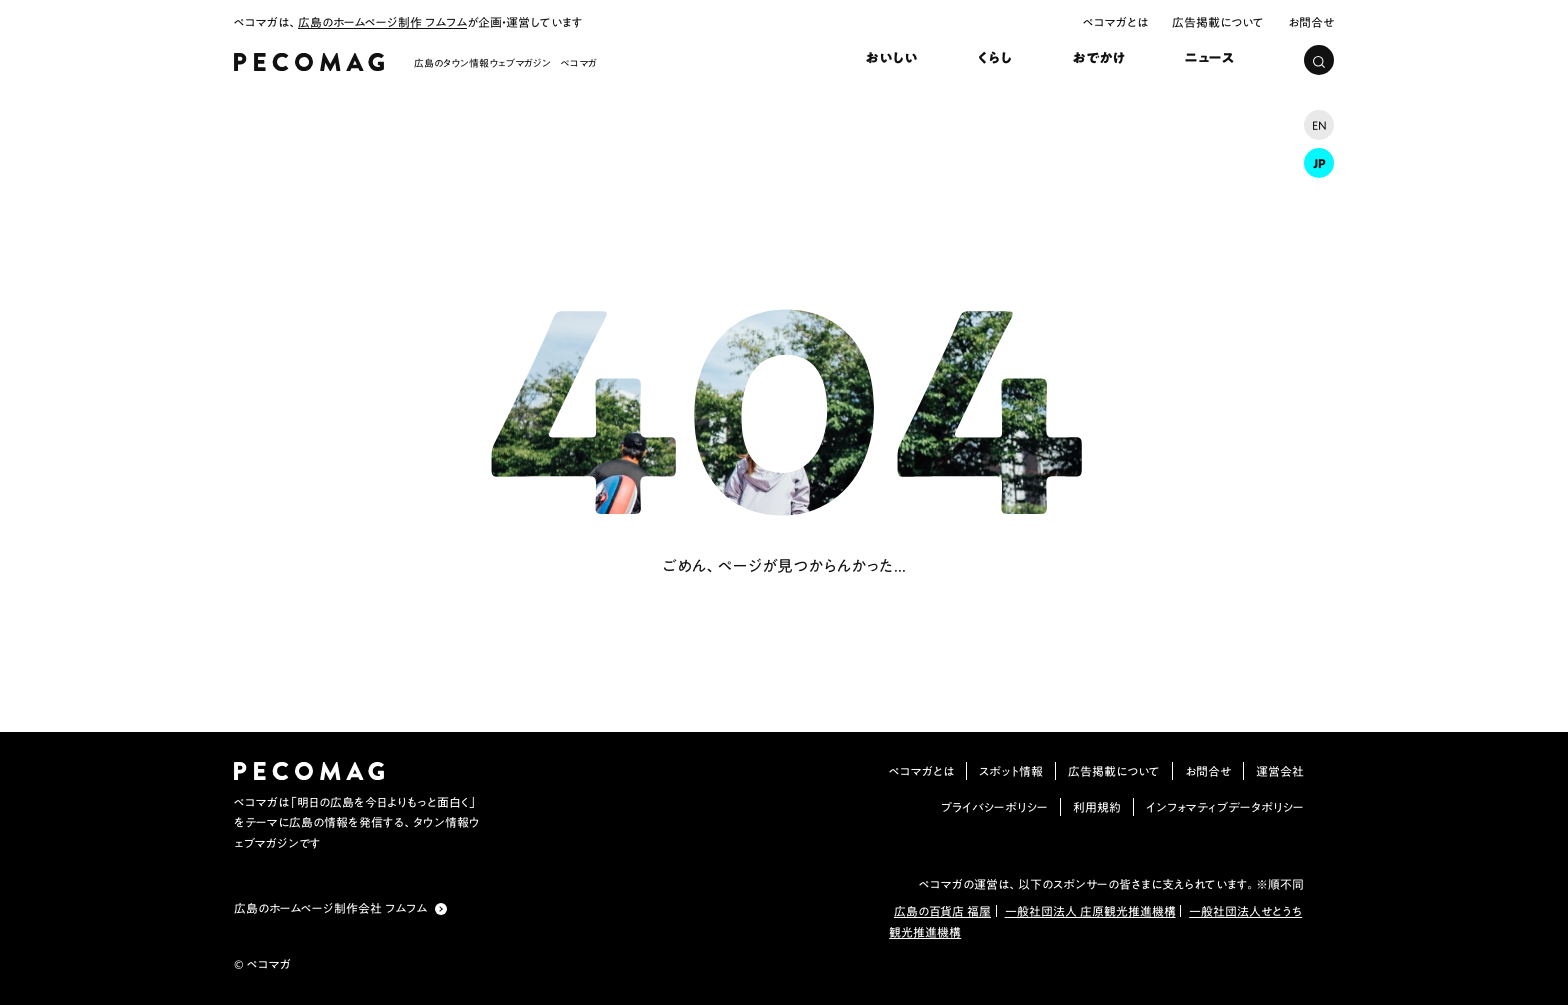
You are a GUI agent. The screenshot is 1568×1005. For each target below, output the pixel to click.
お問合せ (1311, 22)
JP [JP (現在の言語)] (1319, 163)
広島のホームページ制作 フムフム (382, 22)
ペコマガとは (1115, 22)
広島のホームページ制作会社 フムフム (330, 908)
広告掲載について (1218, 22)
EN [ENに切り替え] (1319, 125)
